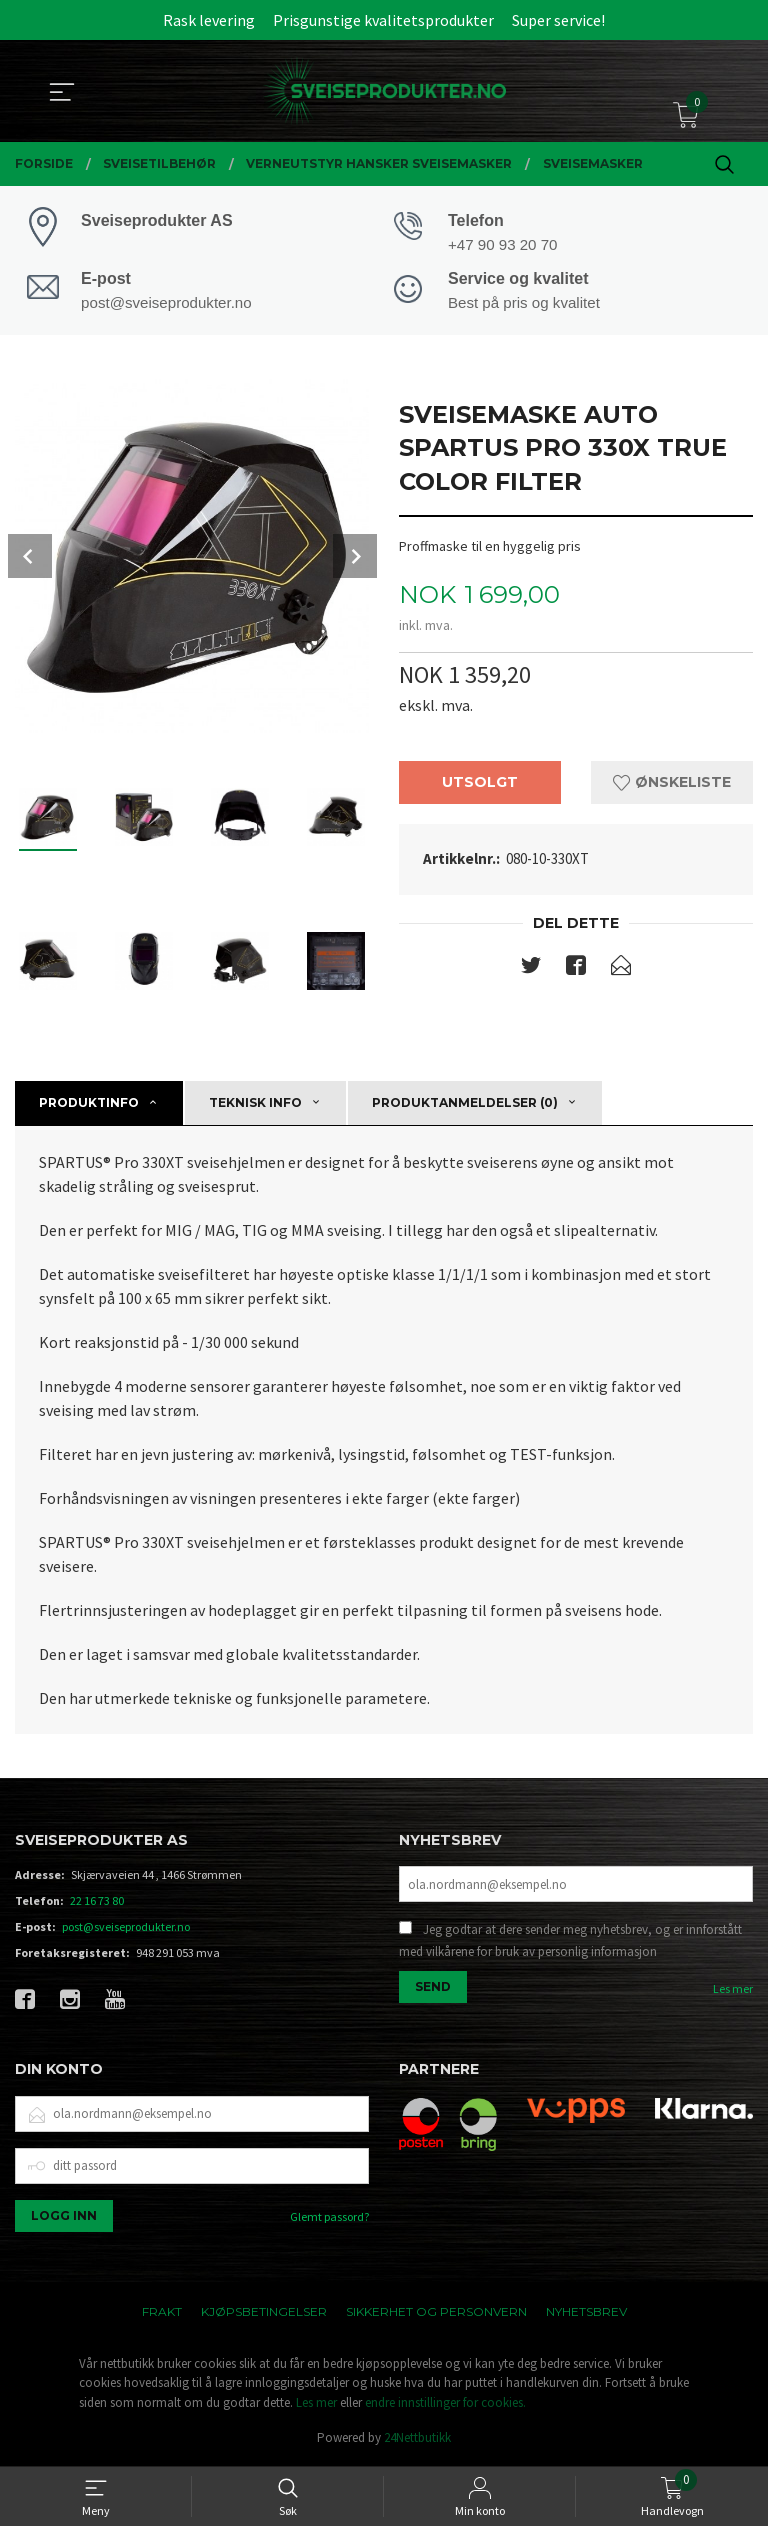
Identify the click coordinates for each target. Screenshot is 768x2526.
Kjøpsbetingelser (264, 2313)
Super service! (558, 20)
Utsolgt (480, 784)
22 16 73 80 (97, 1902)
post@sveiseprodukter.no (126, 1928)
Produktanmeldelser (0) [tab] (465, 1103)
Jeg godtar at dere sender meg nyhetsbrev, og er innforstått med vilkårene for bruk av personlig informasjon (570, 1942)
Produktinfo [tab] (89, 1103)
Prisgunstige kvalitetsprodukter (383, 20)
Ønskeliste (672, 784)
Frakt (162, 2313)
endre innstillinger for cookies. (445, 2404)
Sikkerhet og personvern (436, 2313)
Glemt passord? (329, 2218)
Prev (30, 557)
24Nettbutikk (417, 2439)
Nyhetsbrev (586, 2313)
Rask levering (209, 20)
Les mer (733, 1990)
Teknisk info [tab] (255, 1103)
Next (355, 557)
